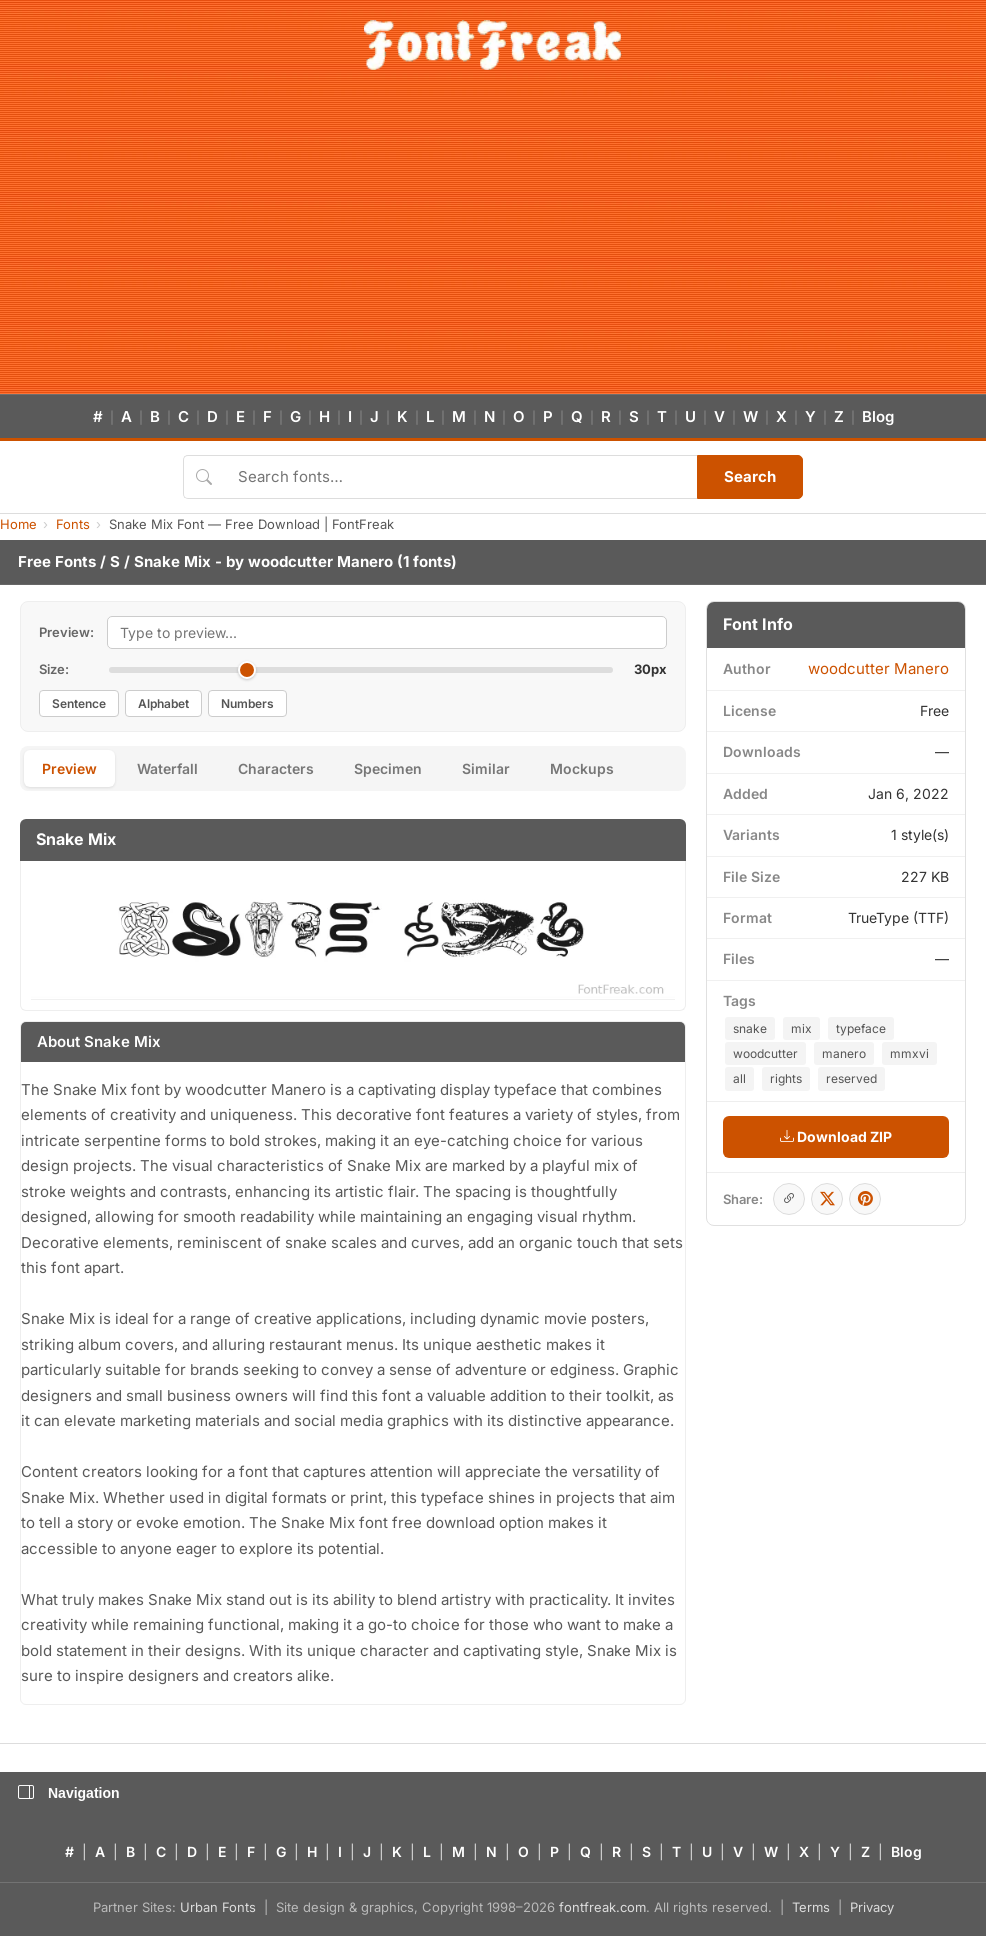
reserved (851, 1078)
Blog (878, 416)
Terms (811, 1907)
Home (18, 524)
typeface (861, 1028)
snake (750, 1028)
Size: (54, 669)
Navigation (69, 1793)
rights (786, 1078)
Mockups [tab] (582, 768)
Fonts (73, 524)
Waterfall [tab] (167, 768)
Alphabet (163, 703)
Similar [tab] (486, 768)
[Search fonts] (460, 477)
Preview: (66, 632)
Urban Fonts (218, 1907)
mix (801, 1028)
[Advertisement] (493, 244)
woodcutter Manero (320, 561)
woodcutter (765, 1053)
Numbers (247, 703)
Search (750, 476)
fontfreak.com (602, 1907)
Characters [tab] (276, 768)
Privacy (872, 1907)
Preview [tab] (69, 768)
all (739, 1078)
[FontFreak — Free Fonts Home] (492, 45)
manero (844, 1053)
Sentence (79, 703)
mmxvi (909, 1053)
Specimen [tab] (388, 768)
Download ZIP (836, 1136)
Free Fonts (57, 561)
